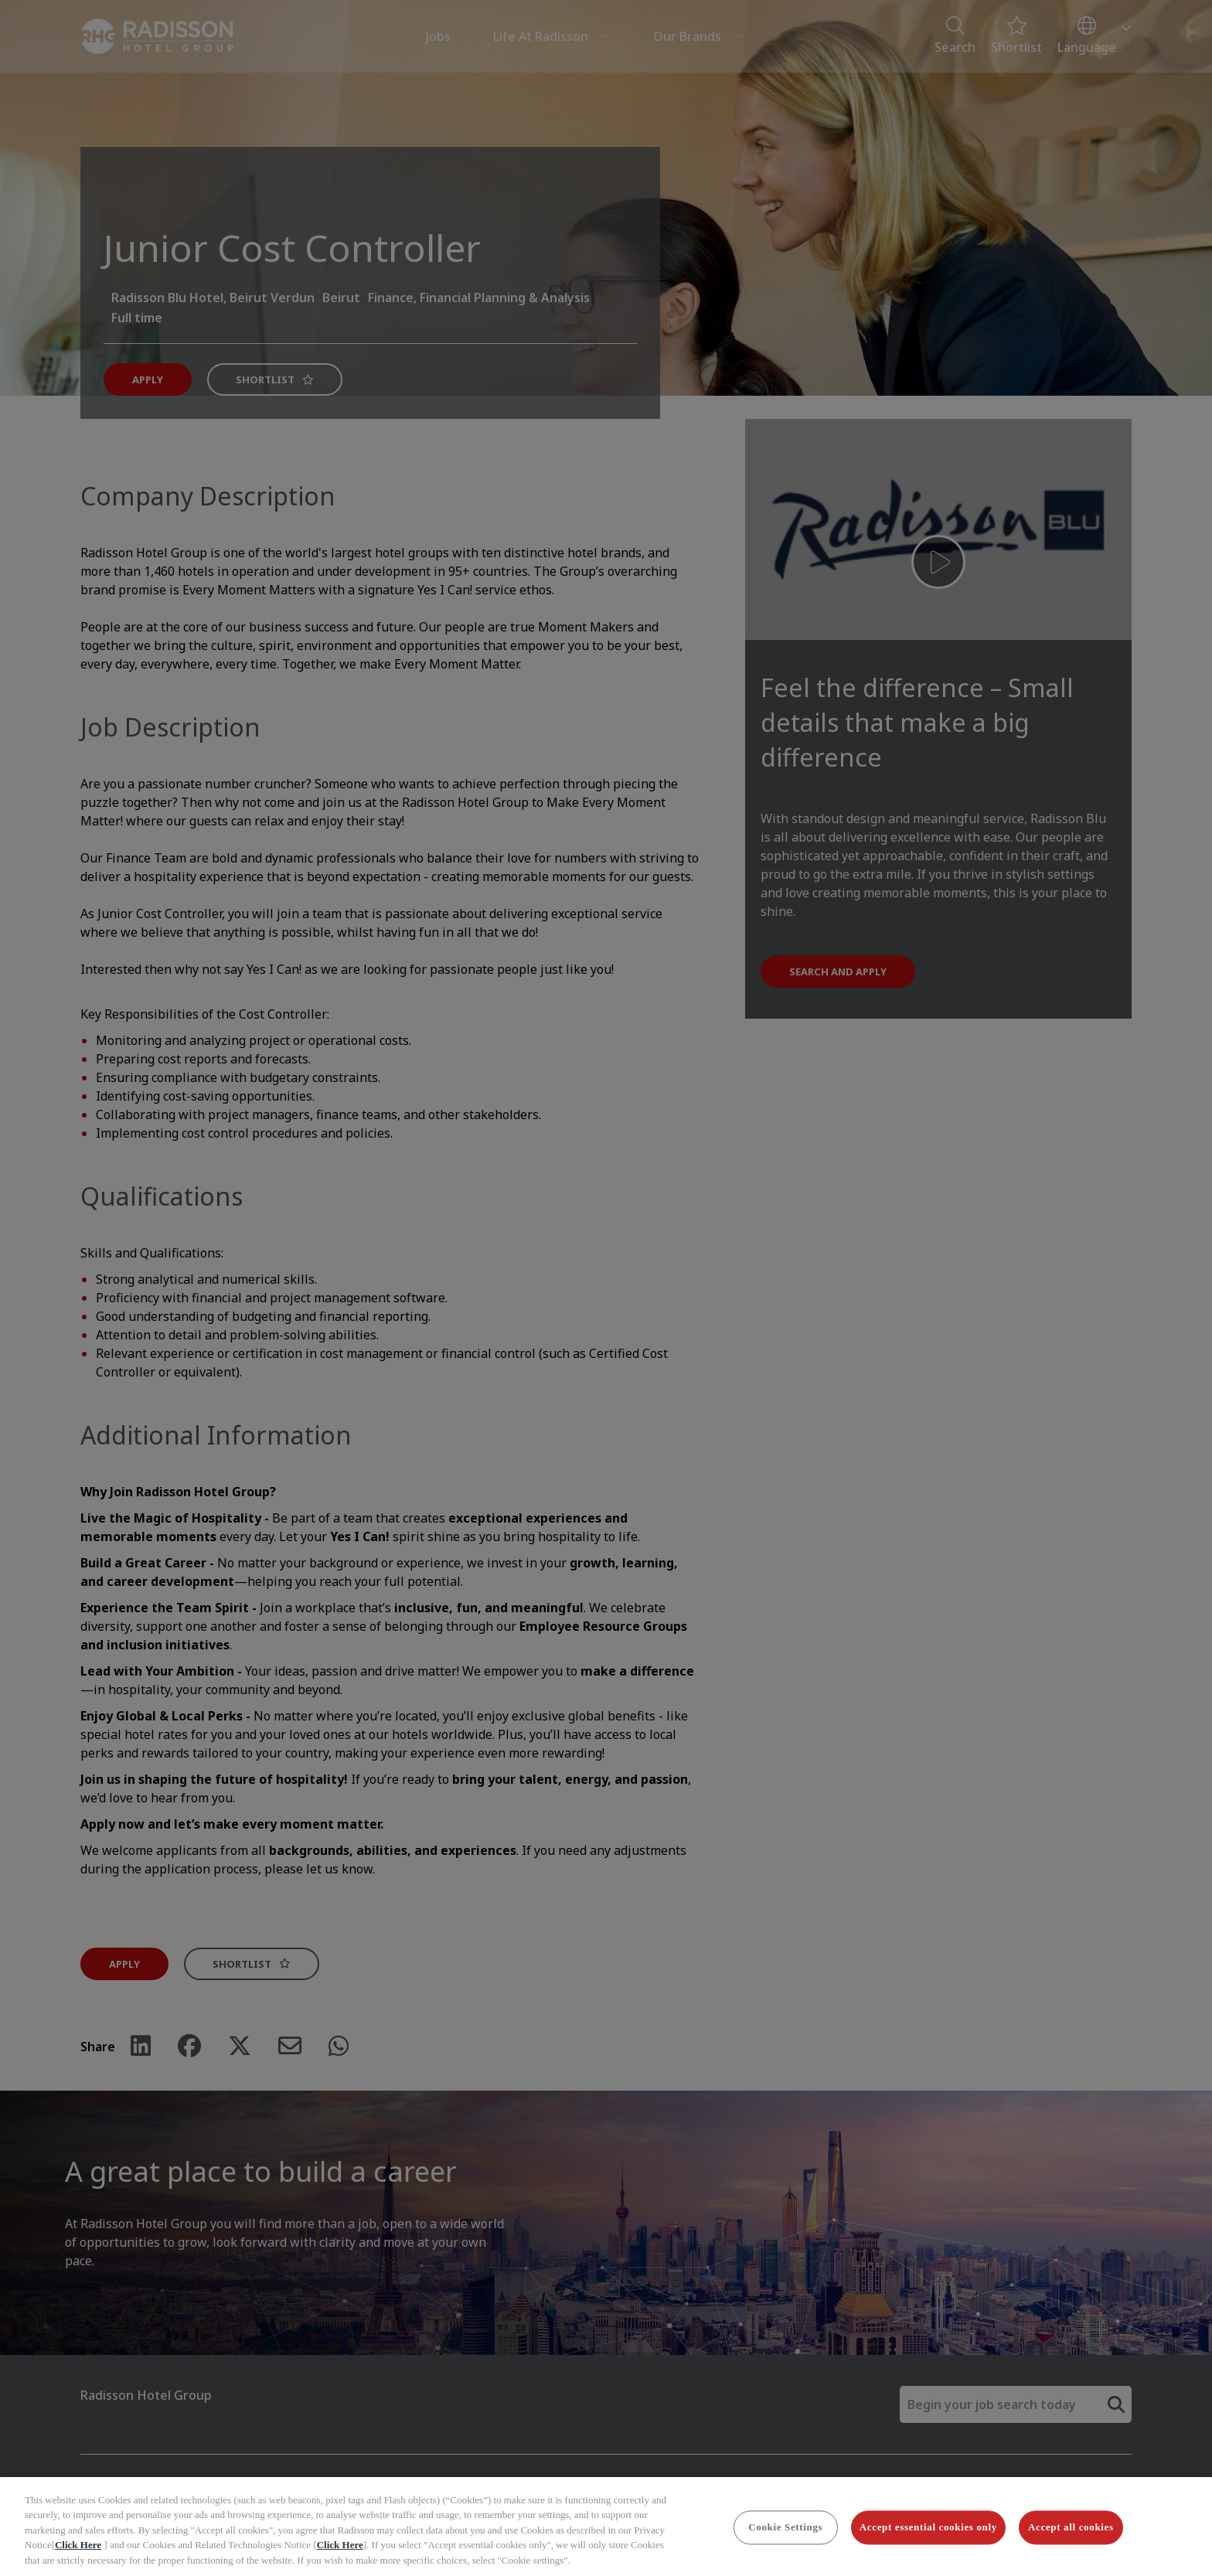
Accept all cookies (1071, 2539)
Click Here (78, 2557)
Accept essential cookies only (928, 2539)
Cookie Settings (785, 2539)
